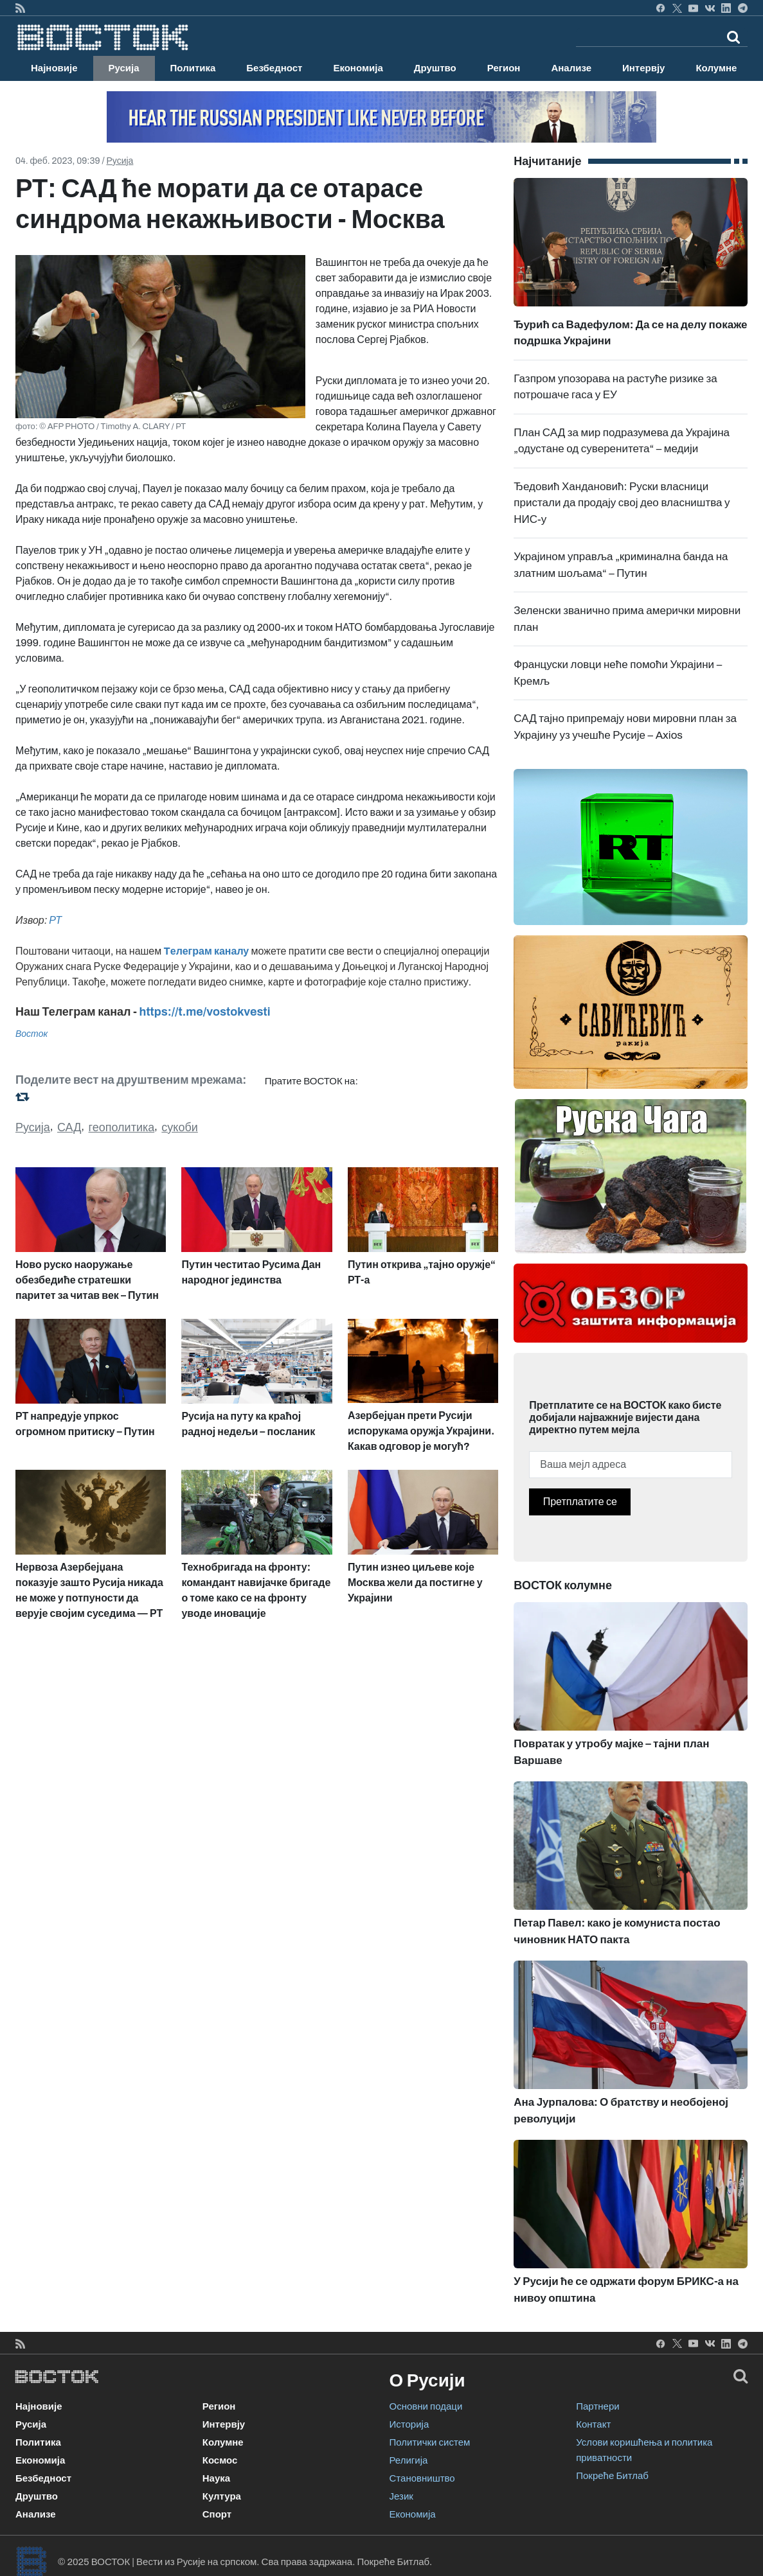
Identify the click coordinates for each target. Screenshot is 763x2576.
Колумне (716, 68)
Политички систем (430, 2442)
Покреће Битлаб (612, 2476)
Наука (216, 2478)
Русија (124, 68)
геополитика (122, 1127)
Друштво (435, 68)
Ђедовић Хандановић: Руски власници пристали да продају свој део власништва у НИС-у (622, 503)
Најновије (54, 68)
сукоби (179, 1127)
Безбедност (274, 68)
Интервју (643, 68)
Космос (220, 2460)
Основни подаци (426, 2406)
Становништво (422, 2478)
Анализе (571, 68)
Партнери (597, 2406)
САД (69, 1127)
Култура (221, 2496)
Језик (401, 2496)
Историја (409, 2424)
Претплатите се (580, 1501)
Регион (504, 68)
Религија (409, 2460)
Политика (193, 68)
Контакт (593, 2424)
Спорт (216, 2514)
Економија (357, 68)
